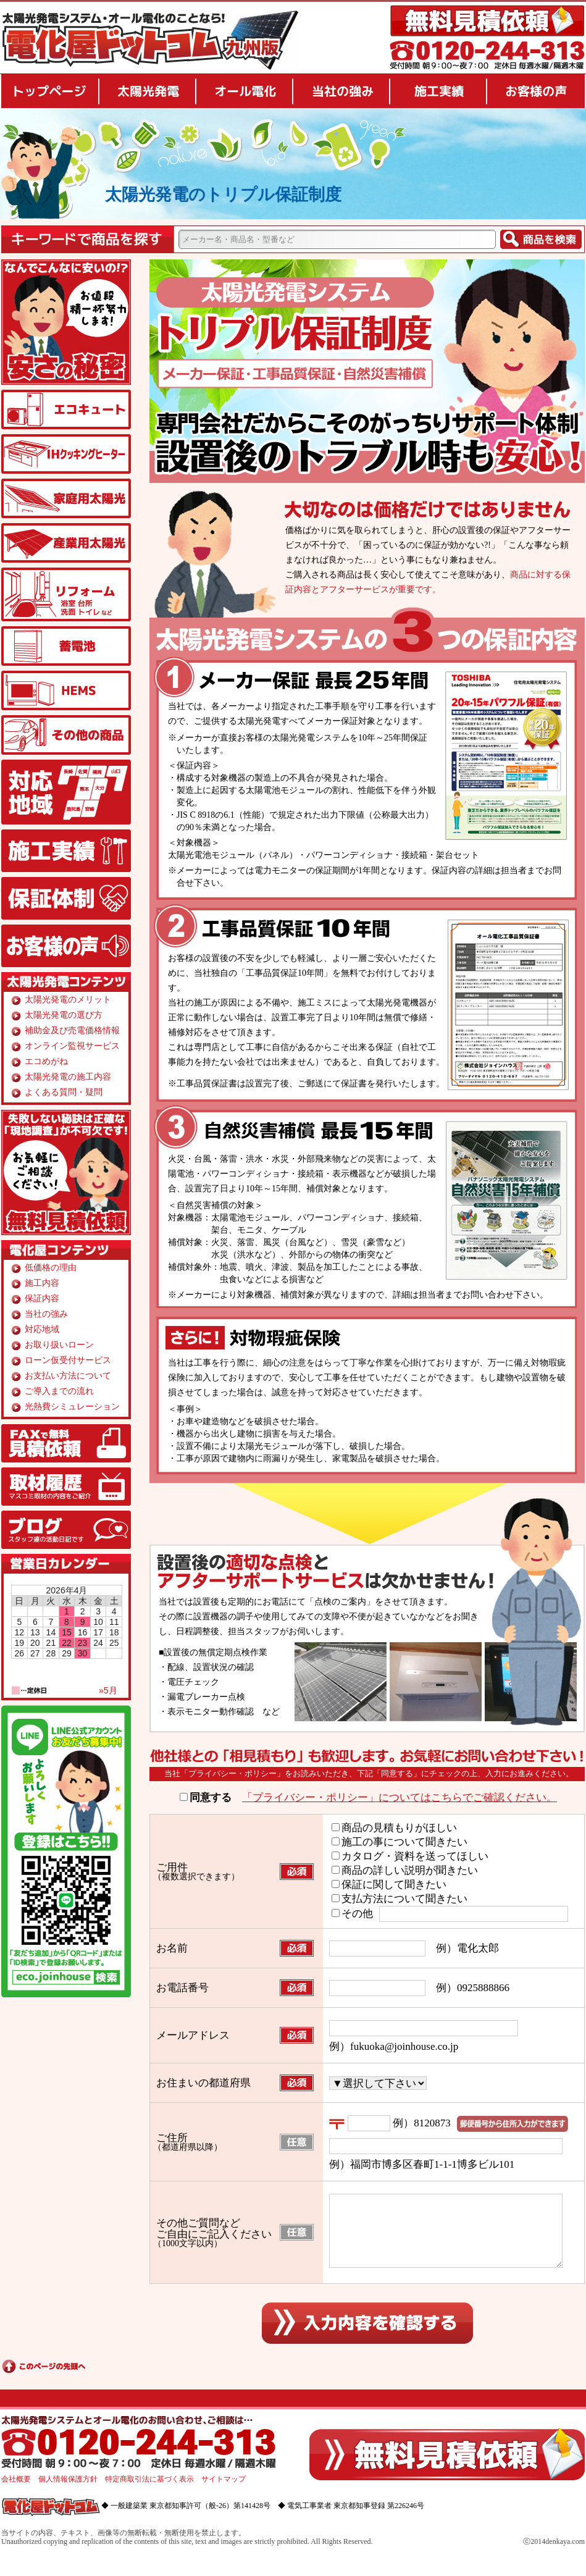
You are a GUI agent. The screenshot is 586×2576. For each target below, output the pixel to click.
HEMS (66, 690)
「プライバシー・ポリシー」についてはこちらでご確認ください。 (399, 1797)
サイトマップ (223, 2494)
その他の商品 (66, 735)
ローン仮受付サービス (68, 1360)
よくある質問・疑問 (64, 1092)
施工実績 (438, 91)
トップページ (49, 91)
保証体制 (66, 898)
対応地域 (66, 792)
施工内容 (42, 1283)
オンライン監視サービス (72, 1046)
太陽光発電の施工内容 (68, 1076)
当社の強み (341, 91)
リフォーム (66, 594)
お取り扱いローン (59, 1344)
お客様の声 (536, 91)
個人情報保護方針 (68, 2494)
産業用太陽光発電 (66, 543)
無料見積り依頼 (487, 21)
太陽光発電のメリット (68, 999)
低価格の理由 (51, 1267)
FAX (66, 1443)
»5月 (108, 1690)
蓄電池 (66, 646)
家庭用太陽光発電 (66, 498)
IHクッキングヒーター (66, 454)
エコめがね (46, 1061)
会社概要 (16, 2494)
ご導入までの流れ (59, 1391)
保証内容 (42, 1298)
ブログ (66, 1530)
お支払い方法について (68, 1375)
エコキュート (66, 409)
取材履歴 (66, 1486)
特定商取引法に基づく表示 (149, 2494)
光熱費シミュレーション (72, 1406)
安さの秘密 (66, 322)
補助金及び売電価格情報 (72, 1030)
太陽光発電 (147, 91)
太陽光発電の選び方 (64, 1015)
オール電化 (244, 91)
